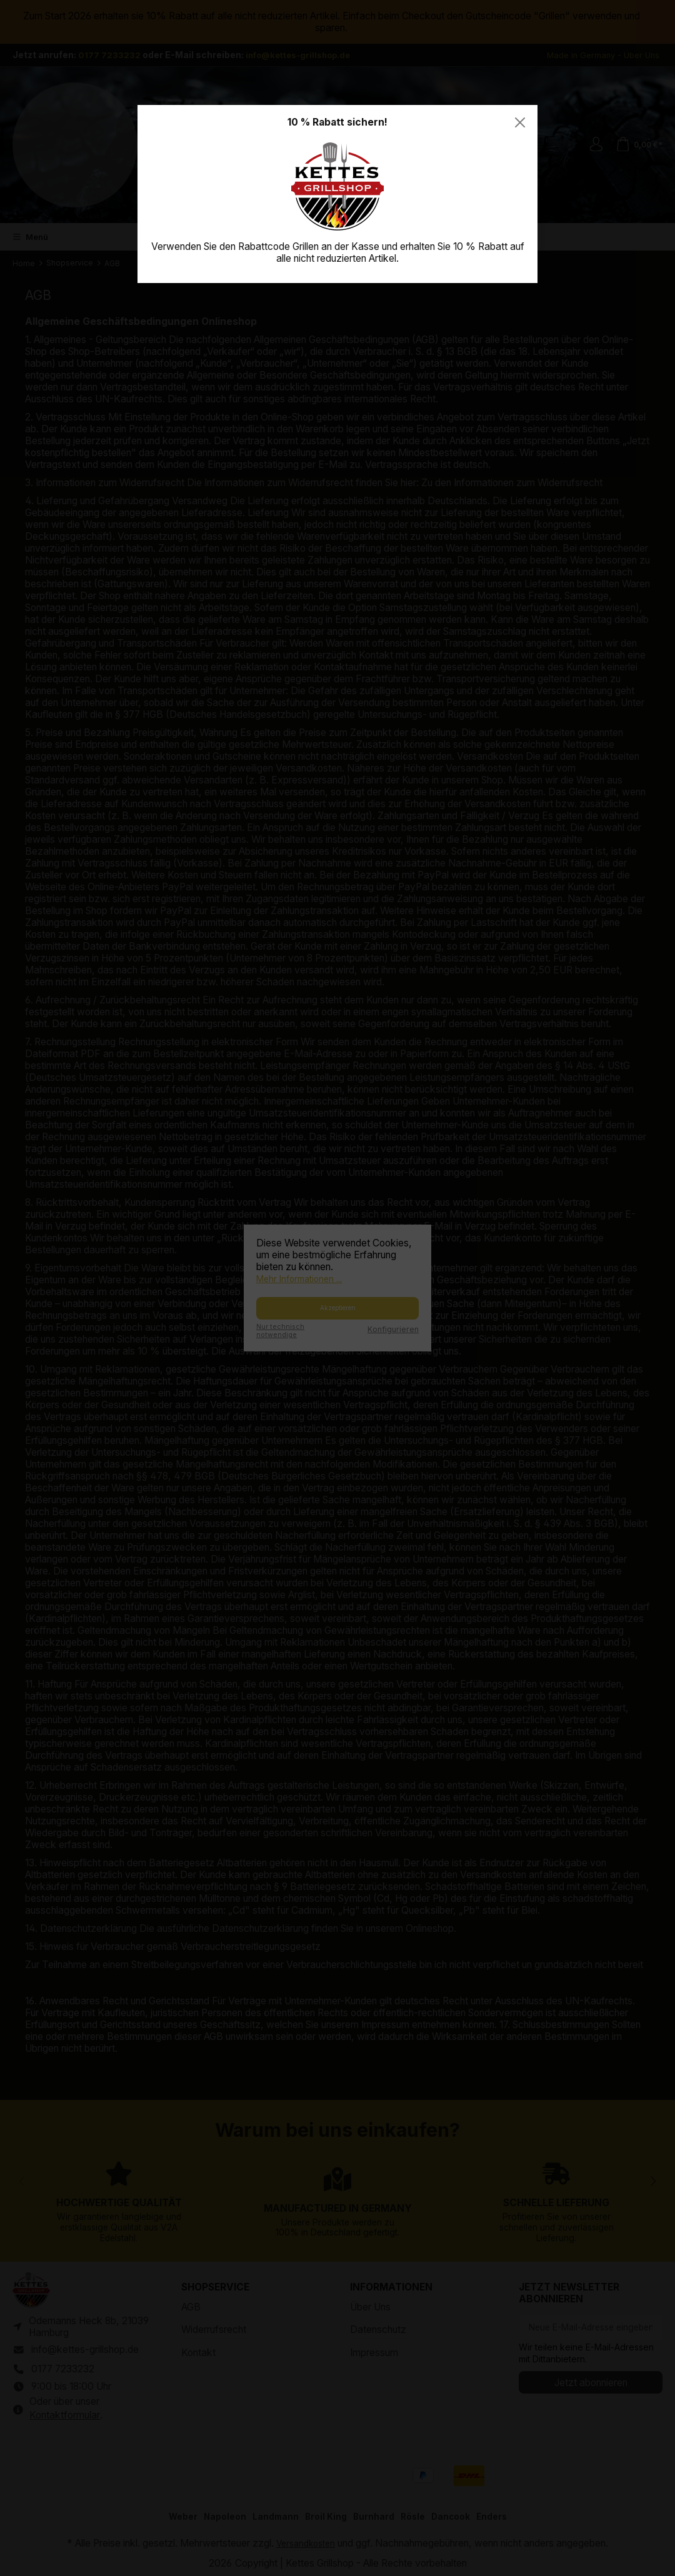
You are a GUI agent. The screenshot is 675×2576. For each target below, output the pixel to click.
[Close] (520, 122)
